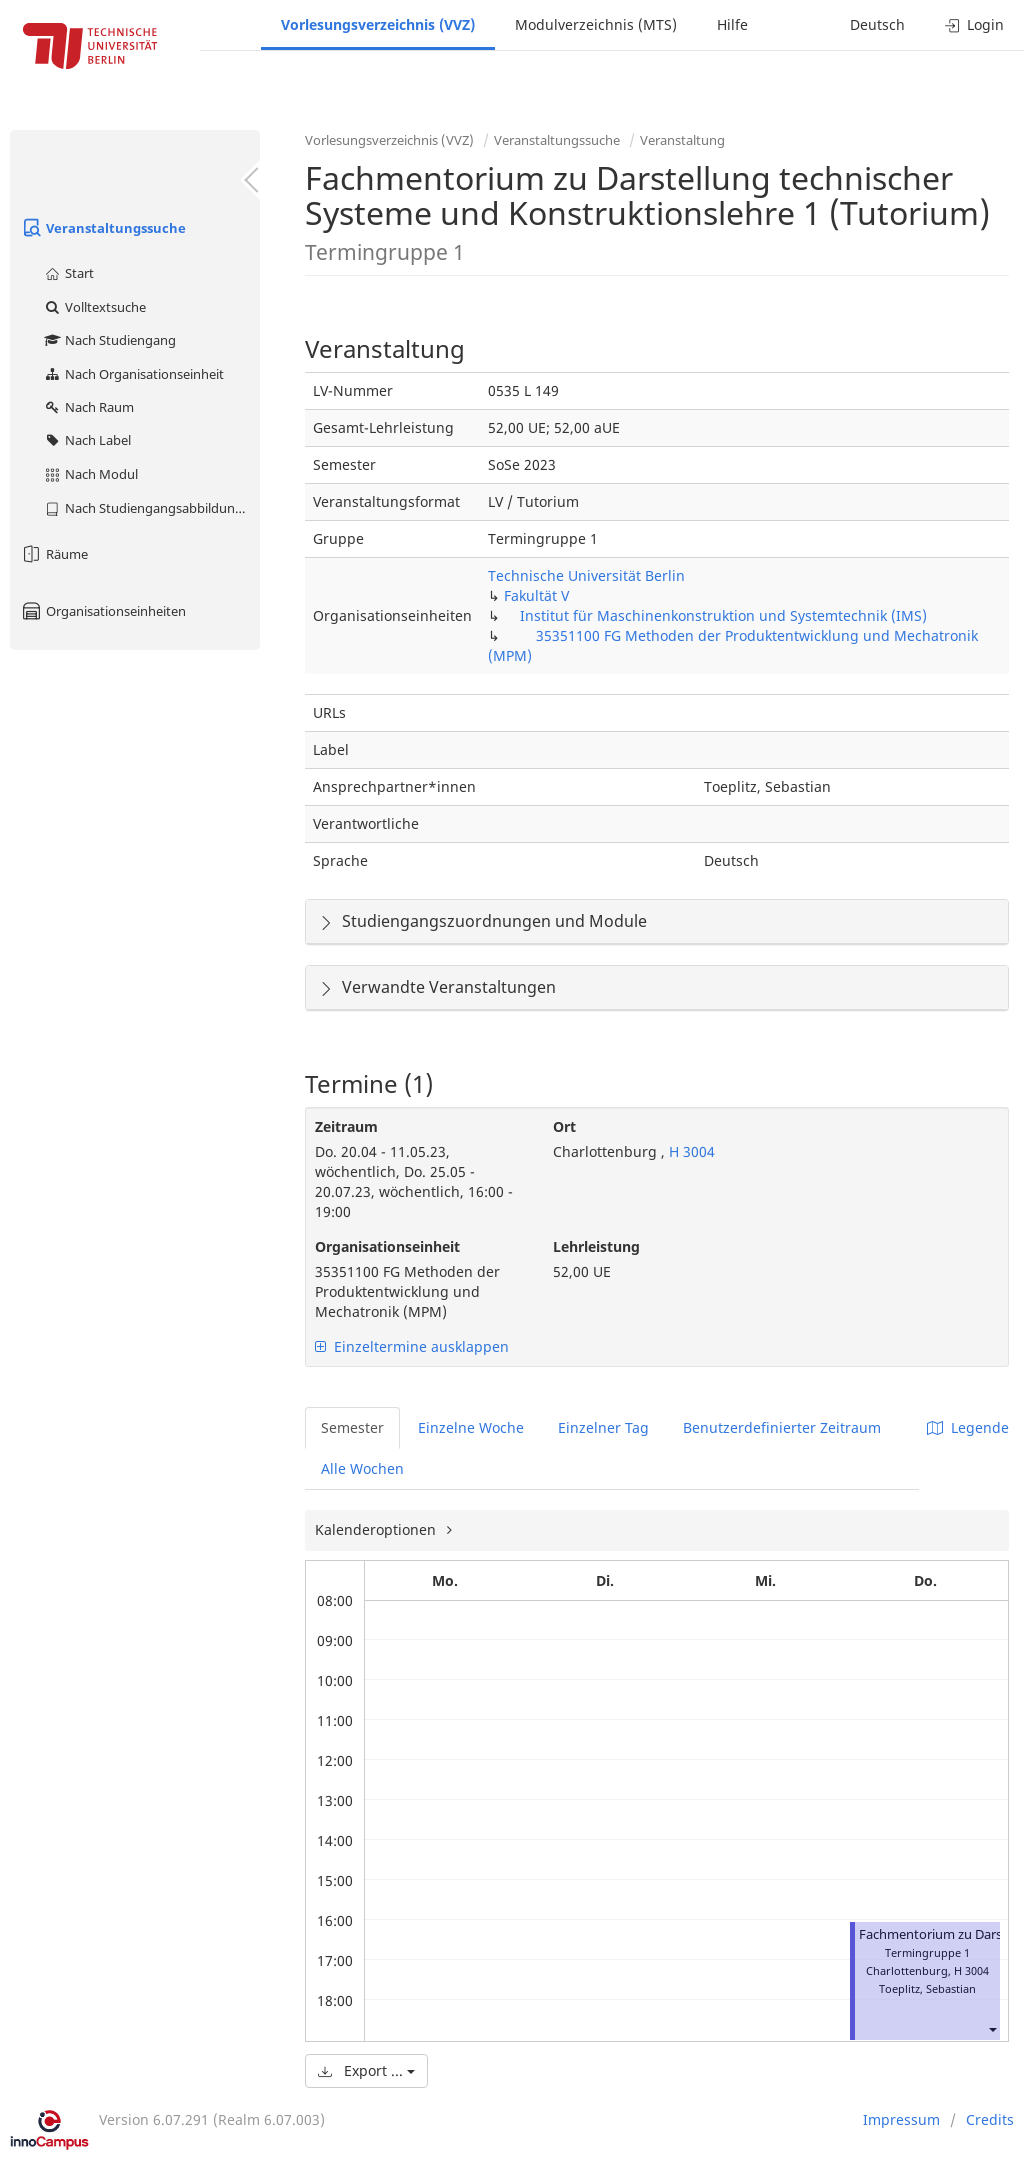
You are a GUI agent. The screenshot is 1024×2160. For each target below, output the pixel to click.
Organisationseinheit (387, 1246)
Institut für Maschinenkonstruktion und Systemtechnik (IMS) (723, 615)
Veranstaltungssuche (103, 228)
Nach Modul (90, 474)
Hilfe (732, 24)
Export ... (366, 2070)
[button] (992, 2028)
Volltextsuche (94, 307)
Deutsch (877, 24)
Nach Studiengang (109, 340)
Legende (968, 1427)
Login (974, 24)
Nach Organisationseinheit (133, 374)
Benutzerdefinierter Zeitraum (782, 1427)
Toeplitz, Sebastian (927, 1988)
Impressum (901, 2119)
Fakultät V (536, 595)
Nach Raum (88, 407)
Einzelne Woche (471, 1427)
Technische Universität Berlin (586, 575)
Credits (990, 2119)
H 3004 (690, 1151)
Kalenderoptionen (377, 1529)
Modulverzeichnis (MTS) (596, 24)
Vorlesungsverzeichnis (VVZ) (378, 24)
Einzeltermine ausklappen (412, 1346)
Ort (564, 1126)
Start (68, 273)
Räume (54, 554)
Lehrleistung (596, 1246)
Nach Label (87, 440)
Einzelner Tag (603, 1427)
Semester (352, 1427)
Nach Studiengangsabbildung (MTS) (151, 508)
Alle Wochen (362, 1468)
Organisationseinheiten (103, 611)
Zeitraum (346, 1126)
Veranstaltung (682, 140)
